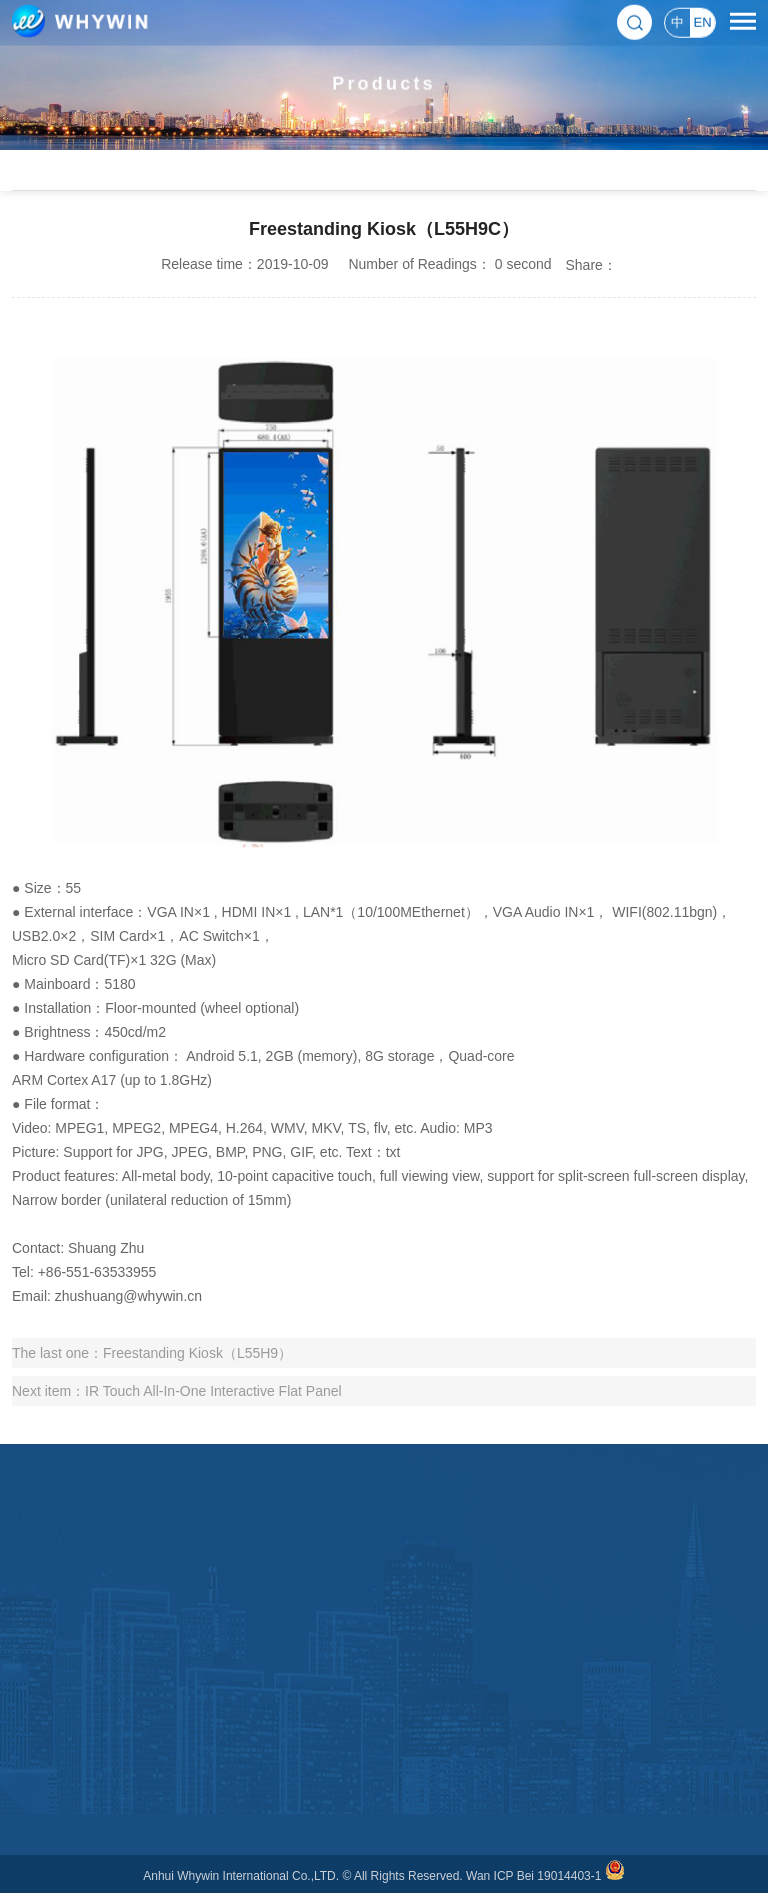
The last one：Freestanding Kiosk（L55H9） (152, 1353)
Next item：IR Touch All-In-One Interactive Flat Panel (177, 1391)
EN (702, 21)
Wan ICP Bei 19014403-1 (533, 1876)
